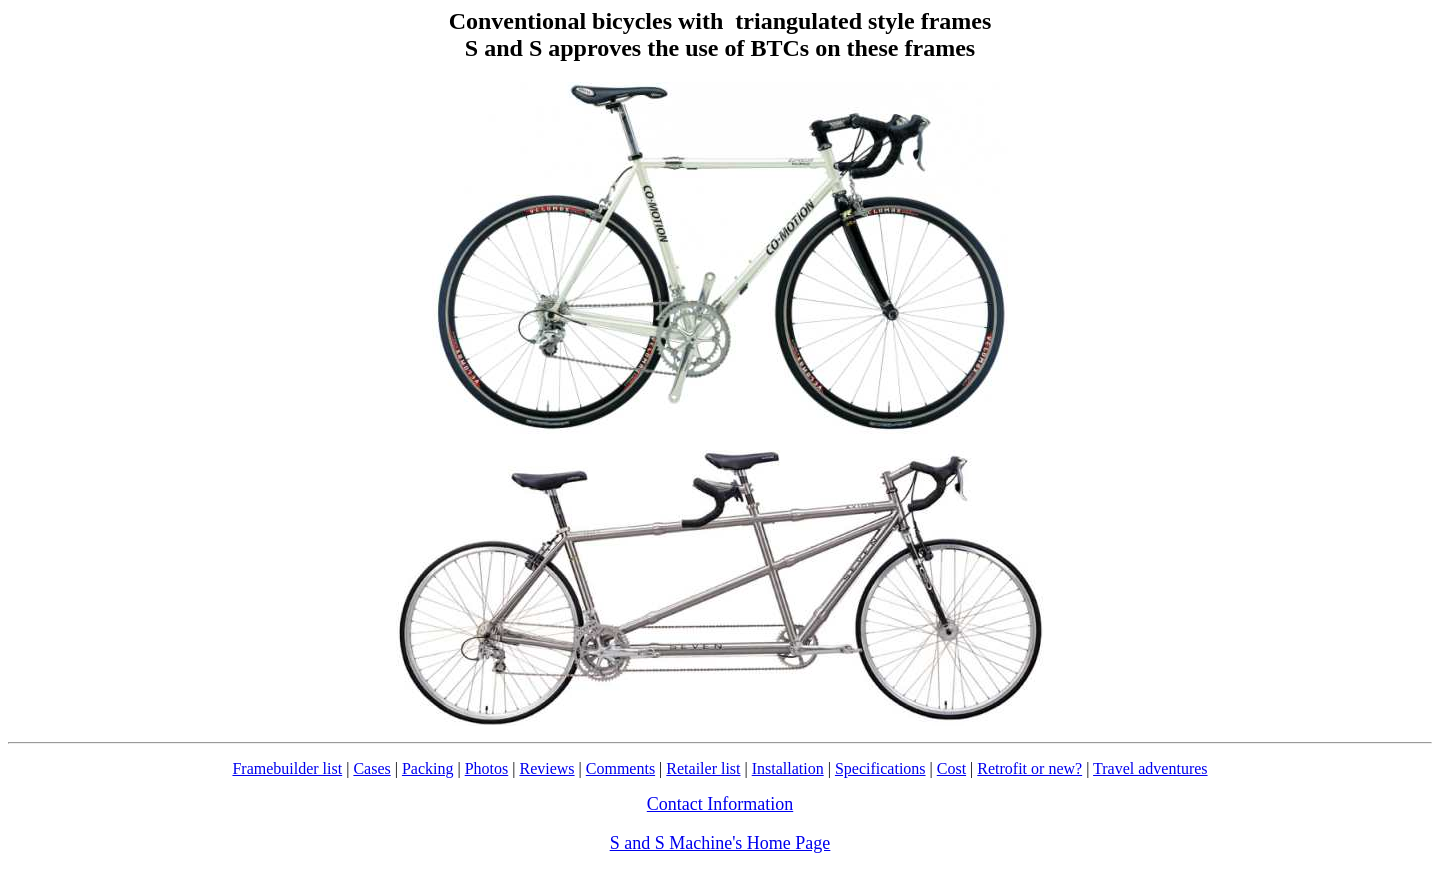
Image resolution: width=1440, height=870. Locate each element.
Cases (371, 768)
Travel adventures (1150, 768)
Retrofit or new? (1029, 768)
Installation (788, 768)
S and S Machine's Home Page (720, 843)
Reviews (546, 768)
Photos (487, 768)
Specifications (880, 768)
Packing (428, 768)
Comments (620, 768)
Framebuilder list (287, 768)
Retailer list (703, 768)
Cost (951, 768)
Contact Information (720, 804)
